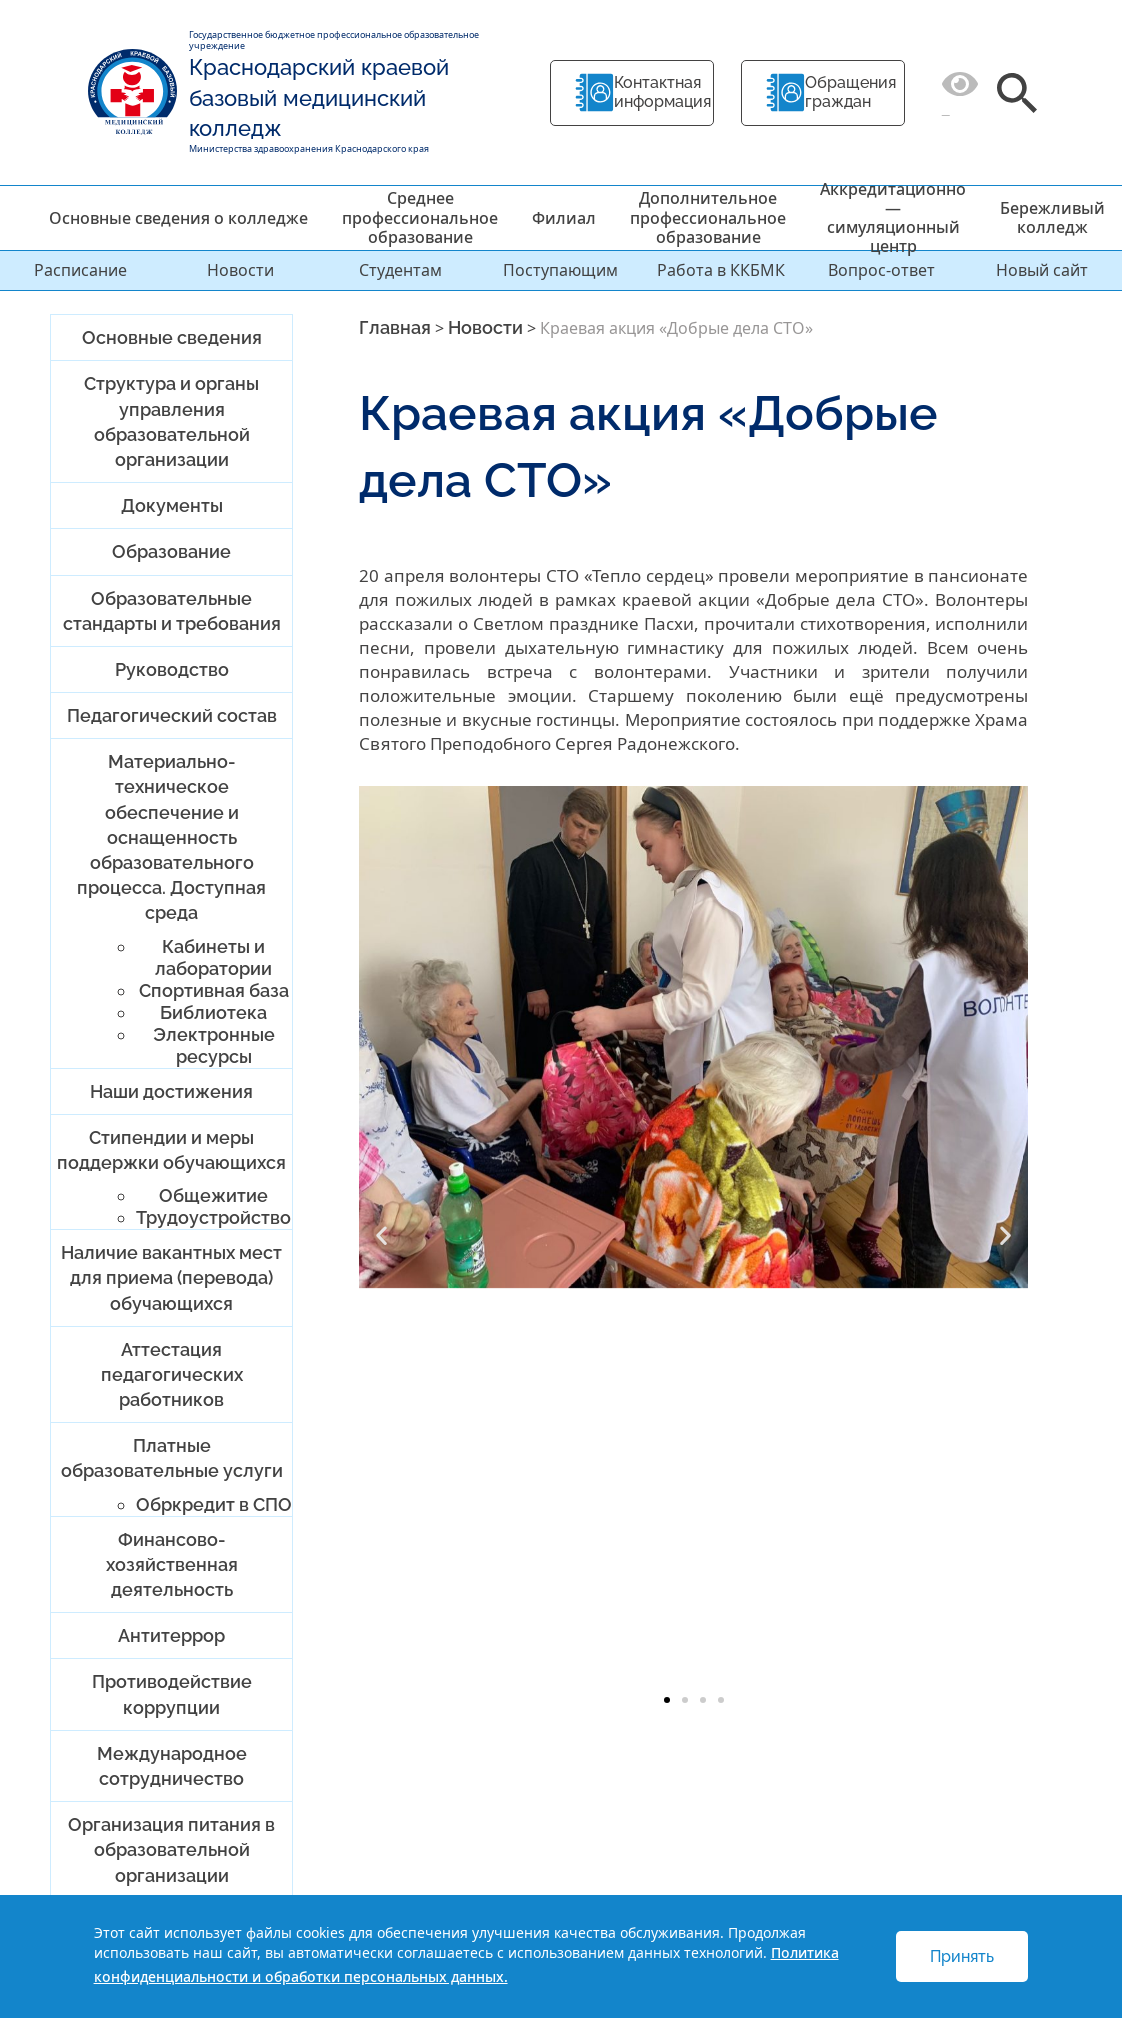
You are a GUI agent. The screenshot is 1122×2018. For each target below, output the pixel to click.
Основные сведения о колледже (178, 218)
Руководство (172, 669)
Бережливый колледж (1052, 217)
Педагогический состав (172, 715)
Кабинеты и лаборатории (213, 957)
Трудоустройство (213, 1217)
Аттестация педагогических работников (172, 1374)
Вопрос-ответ (881, 270)
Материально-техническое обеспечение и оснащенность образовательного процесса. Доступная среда (171, 837)
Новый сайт (1042, 270)
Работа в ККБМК (721, 270)
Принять (962, 1956)
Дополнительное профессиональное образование (708, 217)
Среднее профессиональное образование (420, 217)
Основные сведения (172, 337)
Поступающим (560, 270)
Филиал (564, 218)
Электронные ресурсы (214, 1045)
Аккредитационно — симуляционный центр (893, 218)
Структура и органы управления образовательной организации (171, 421)
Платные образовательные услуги (172, 1458)
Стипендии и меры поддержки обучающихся (171, 1150)
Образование (171, 551)
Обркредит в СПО (214, 1504)
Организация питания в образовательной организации (171, 1849)
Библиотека (213, 1012)
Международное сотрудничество (172, 1766)
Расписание (80, 270)
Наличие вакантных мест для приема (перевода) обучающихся (171, 1277)
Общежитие (213, 1195)
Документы (172, 505)
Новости (240, 270)
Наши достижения (171, 1091)
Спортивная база (214, 990)
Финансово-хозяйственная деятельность (172, 1564)
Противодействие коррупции (172, 1694)
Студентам (400, 270)
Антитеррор (171, 1635)
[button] (381, 1234)
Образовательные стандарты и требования (172, 611)
